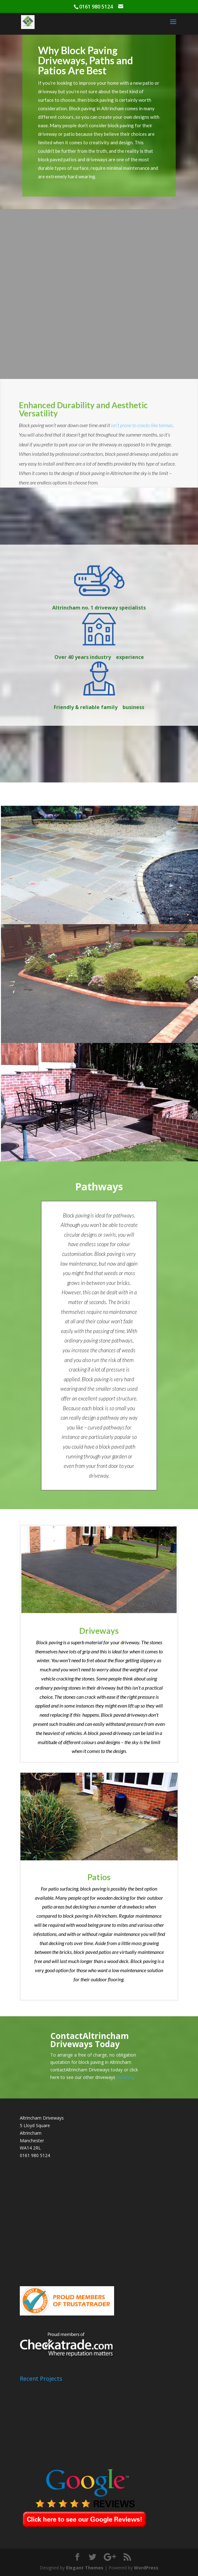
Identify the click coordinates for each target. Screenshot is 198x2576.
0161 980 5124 (35, 2155)
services (125, 2077)
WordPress (146, 2568)
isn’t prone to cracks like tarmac (142, 425)
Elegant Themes (84, 2568)
